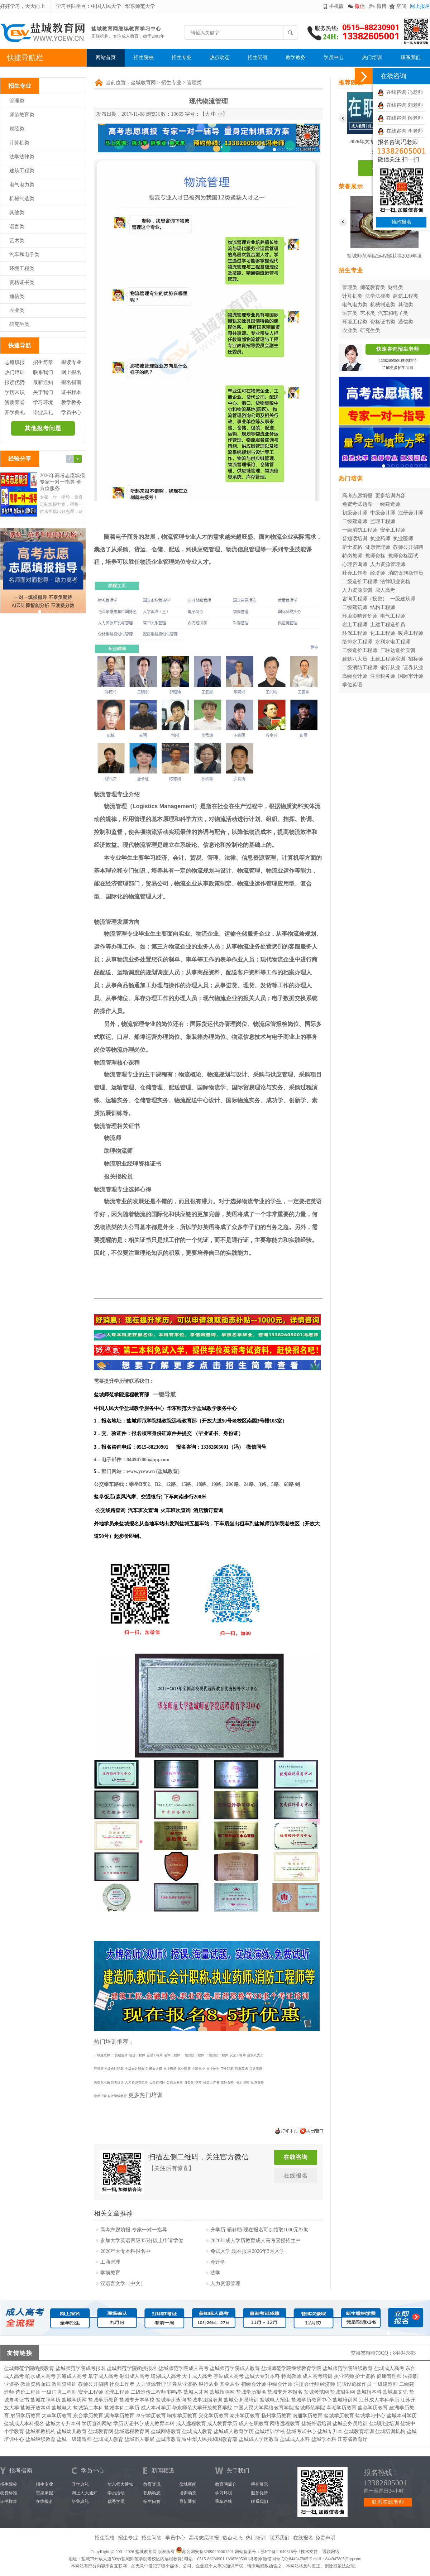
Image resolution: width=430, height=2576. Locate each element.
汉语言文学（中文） (122, 2283)
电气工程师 (392, 616)
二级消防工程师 (359, 667)
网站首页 (106, 57)
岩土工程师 (354, 624)
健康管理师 (377, 547)
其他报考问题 (43, 428)
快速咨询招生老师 (397, 349)
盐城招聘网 (222, 2392)
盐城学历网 (74, 2400)
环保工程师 (354, 633)
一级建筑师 (402, 598)
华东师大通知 (120, 2484)
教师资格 (375, 555)
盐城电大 (62, 2407)
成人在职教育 (254, 2423)
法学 (215, 2272)
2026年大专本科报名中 (125, 2251)
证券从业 (413, 667)
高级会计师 (354, 676)
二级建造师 (354, 521)
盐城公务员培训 (241, 2400)
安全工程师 (392, 530)
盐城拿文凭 (395, 2392)
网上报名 (420, 6)
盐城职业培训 (384, 2423)
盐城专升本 (330, 2431)
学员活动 (116, 2492)
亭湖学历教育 (341, 2407)
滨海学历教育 (119, 2415)
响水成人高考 (40, 2376)
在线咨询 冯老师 (400, 92)
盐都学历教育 (373, 2407)
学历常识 (15, 392)
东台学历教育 (88, 2415)
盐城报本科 (369, 2392)
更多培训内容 (390, 495)
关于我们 (43, 392)
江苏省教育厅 (353, 2439)
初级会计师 (354, 512)
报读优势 (15, 382)
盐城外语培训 (316, 2423)
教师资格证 (64, 2384)
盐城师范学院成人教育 (235, 2368)
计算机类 (19, 142)
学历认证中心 (128, 2423)
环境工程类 (21, 268)
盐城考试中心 (301, 2431)
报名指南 (71, 382)
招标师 (415, 659)
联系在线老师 (388, 2502)
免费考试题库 (357, 504)
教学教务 (296, 57)
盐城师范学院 (310, 2407)
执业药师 (380, 538)
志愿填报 (15, 362)
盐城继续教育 (40, 2439)
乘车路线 (223, 2501)
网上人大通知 (84, 2492)
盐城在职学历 (45, 2400)
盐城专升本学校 (136, 2400)
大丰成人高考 (197, 2376)
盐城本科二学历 (121, 2407)
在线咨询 (295, 2157)
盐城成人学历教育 (259, 2439)
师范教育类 (21, 114)
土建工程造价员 (387, 624)
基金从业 (230, 2384)
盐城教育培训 (359, 2431)
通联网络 (330, 2551)
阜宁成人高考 (103, 2376)
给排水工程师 (357, 641)
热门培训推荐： (114, 2042)
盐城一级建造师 (74, 2439)
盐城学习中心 (370, 2415)
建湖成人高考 (166, 2376)
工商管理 (110, 2262)
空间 (401, 6)
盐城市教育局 (171, 2439)
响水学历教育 (182, 2415)
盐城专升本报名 (284, 2392)
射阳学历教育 (25, 2415)
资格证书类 (21, 282)
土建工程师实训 (387, 659)
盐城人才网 (196, 2392)
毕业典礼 (43, 412)
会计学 (217, 2262)
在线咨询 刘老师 (400, 105)
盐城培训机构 (390, 2431)
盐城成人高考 (389, 2368)
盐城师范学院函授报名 (132, 2368)
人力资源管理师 (387, 564)
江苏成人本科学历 (379, 2400)
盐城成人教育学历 (234, 2431)
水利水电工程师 (392, 641)
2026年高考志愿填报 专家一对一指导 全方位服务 (62, 482)
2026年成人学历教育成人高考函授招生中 (255, 2240)
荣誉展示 (259, 2484)
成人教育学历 (222, 2423)
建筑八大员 (354, 659)
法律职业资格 (395, 581)
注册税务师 (382, 676)
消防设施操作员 (405, 573)
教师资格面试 (403, 555)
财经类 (16, 128)
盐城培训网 (345, 2400)
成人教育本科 (159, 2423)
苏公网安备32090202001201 (208, 2551)
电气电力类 (21, 184)
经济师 (377, 573)
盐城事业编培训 (204, 2400)
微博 (382, 6)
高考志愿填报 (357, 495)
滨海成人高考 (72, 2376)
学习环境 (43, 402)
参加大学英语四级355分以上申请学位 (141, 2240)
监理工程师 (382, 521)
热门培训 (372, 57)
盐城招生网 (342, 2392)
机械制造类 (21, 198)
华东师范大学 (140, 6)
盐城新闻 (187, 2484)
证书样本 (71, 392)
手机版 (336, 6)
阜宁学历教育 (151, 2415)
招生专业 (182, 57)
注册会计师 (410, 512)
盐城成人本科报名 (24, 2423)
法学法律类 (21, 156)
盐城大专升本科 (262, 2376)
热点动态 (220, 57)
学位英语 (352, 684)
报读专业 (71, 362)
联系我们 (411, 57)
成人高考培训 (317, 2376)
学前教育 (110, 2272)
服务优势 (259, 2492)
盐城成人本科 (295, 2439)
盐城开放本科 (35, 2407)
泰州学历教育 (245, 2415)
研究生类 (19, 324)
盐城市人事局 (139, 2439)
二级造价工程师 (359, 581)
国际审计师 (410, 676)
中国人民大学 (106, 6)
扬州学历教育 (276, 2415)
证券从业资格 (182, 2384)
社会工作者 (354, 573)
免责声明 (325, 2538)
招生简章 (43, 362)
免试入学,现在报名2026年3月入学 (247, 2251)
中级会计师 (382, 512)
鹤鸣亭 (174, 2392)
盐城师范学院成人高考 (183, 2368)
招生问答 (258, 57)
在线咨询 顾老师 (400, 118)
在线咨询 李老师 (400, 131)
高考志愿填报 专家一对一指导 (133, 2229)
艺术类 (16, 240)
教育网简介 (225, 2484)
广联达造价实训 (397, 650)
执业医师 (403, 538)
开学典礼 (15, 412)
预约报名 (401, 222)
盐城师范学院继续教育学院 (291, 2368)
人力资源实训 (357, 590)
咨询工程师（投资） (364, 598)
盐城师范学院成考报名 (81, 2368)
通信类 (16, 296)
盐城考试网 (316, 2392)
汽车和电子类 (24, 254)
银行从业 (390, 667)
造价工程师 (27, 2392)
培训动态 (187, 2492)
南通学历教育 (307, 2415)
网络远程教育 (285, 2423)
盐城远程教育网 (131, 2431)
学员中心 (334, 57)
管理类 (16, 101)
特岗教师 (352, 555)
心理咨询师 (354, 564)
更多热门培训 (145, 2095)
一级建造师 (387, 504)
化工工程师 (382, 633)
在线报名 (295, 2176)
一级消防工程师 (359, 530)
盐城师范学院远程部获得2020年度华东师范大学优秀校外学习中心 (384, 257)
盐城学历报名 (251, 2392)
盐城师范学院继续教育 (347, 2368)
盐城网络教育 (166, 2431)
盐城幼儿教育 (72, 2431)
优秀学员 (116, 2501)
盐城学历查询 (171, 2400)
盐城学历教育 (103, 2400)
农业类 (16, 310)
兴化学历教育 (214, 2415)
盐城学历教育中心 (311, 2400)
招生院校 (144, 57)
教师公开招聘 (408, 547)
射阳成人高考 (134, 2376)
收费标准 (8, 2492)
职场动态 (152, 2492)
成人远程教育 (191, 2423)
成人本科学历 (156, 2407)
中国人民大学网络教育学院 (264, 2407)
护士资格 (352, 547)
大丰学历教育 (57, 2415)
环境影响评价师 (359, 616)
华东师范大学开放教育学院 (202, 2407)
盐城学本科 (323, 2439)
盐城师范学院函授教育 (29, 2368)
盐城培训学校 (270, 2431)
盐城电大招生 (275, 2400)
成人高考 (385, 590)
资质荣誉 (15, 402)
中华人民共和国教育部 (212, 2439)
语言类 (16, 226)
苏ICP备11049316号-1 (281, 2551)
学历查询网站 (97, 2423)
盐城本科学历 (402, 2415)
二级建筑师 (354, 607)
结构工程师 (382, 607)
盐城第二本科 (88, 2407)
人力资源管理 (225, 2283)
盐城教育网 (143, 82)
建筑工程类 (21, 170)
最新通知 (43, 382)
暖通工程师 (410, 633)
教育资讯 (152, 2484)
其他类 (16, 212)
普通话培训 (354, 538)
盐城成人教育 (197, 2431)
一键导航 (164, 1394)
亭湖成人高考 (229, 2376)
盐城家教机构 (40, 2431)
